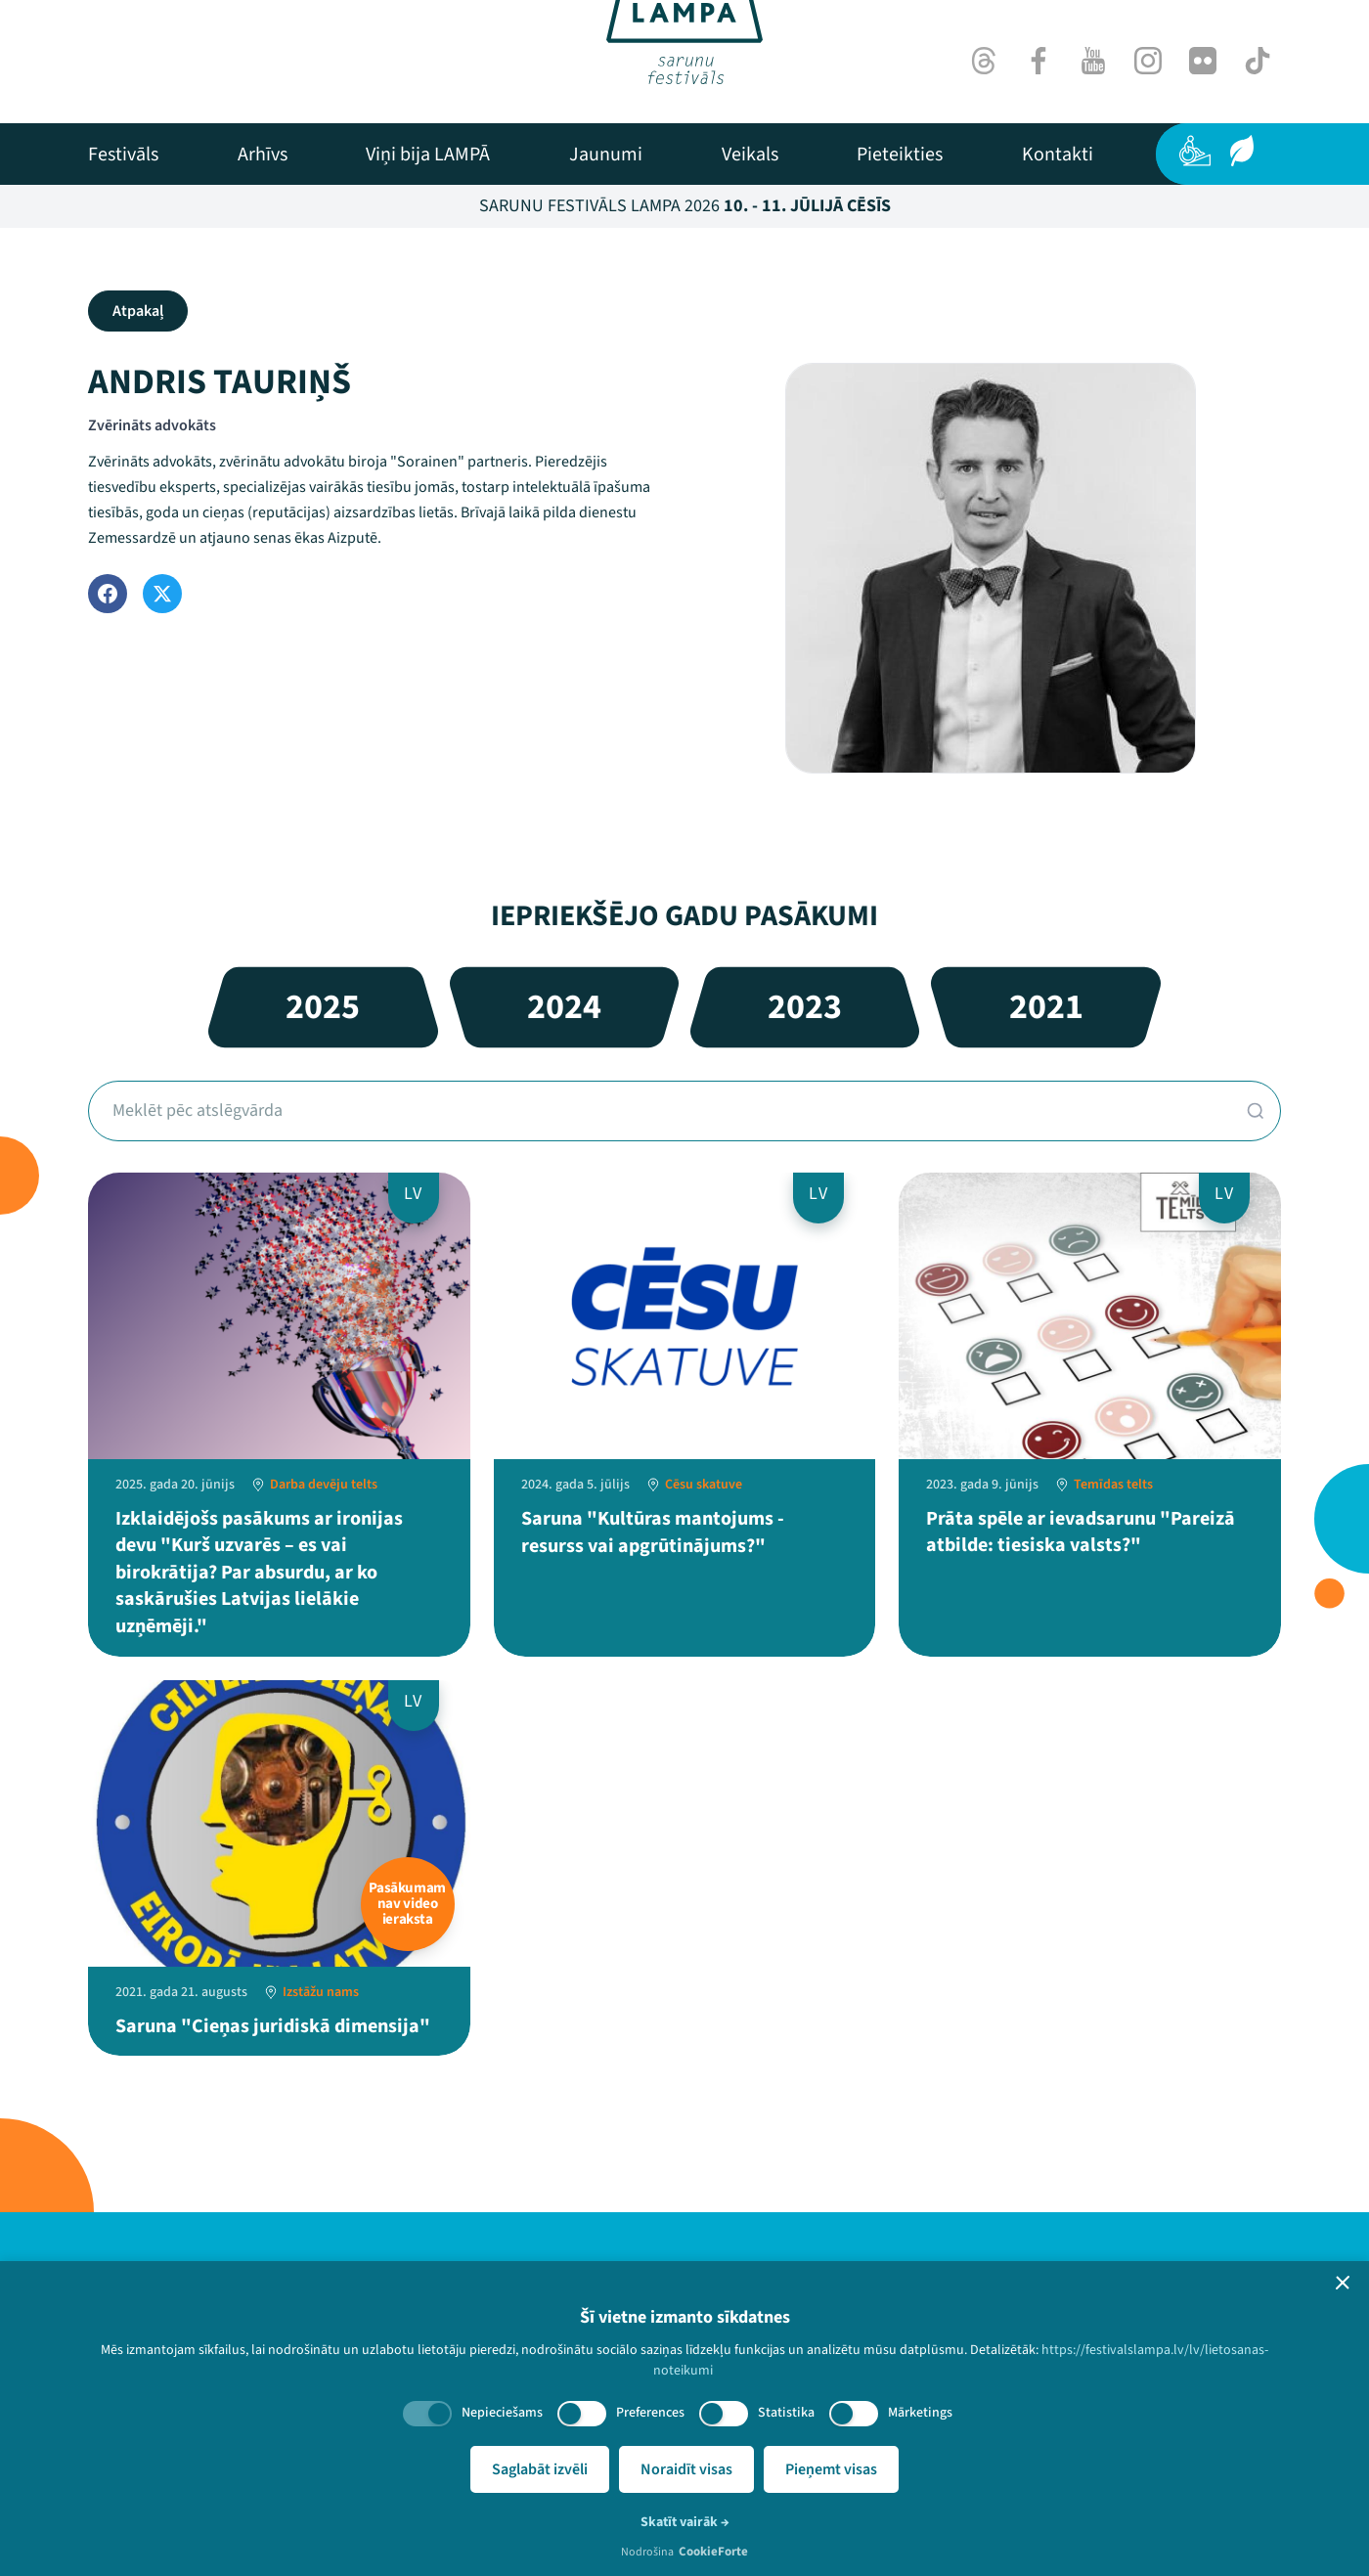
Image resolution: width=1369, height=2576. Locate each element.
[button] (1342, 2282)
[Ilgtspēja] (1242, 150)
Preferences (650, 2412)
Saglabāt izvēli (540, 2469)
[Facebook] (1038, 60)
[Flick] (1202, 60)
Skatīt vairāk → (684, 2522)
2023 (805, 1007)
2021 (1046, 1007)
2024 (564, 1007)
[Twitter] (162, 593)
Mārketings (920, 2412)
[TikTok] (1257, 60)
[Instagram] (1148, 60)
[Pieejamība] (1195, 150)
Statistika (786, 2412)
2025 (323, 1007)
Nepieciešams (502, 2412)
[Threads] (983, 60)
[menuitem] (123, 154)
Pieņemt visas (831, 2469)
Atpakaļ (137, 311)
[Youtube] (1093, 60)
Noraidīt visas (686, 2469)
